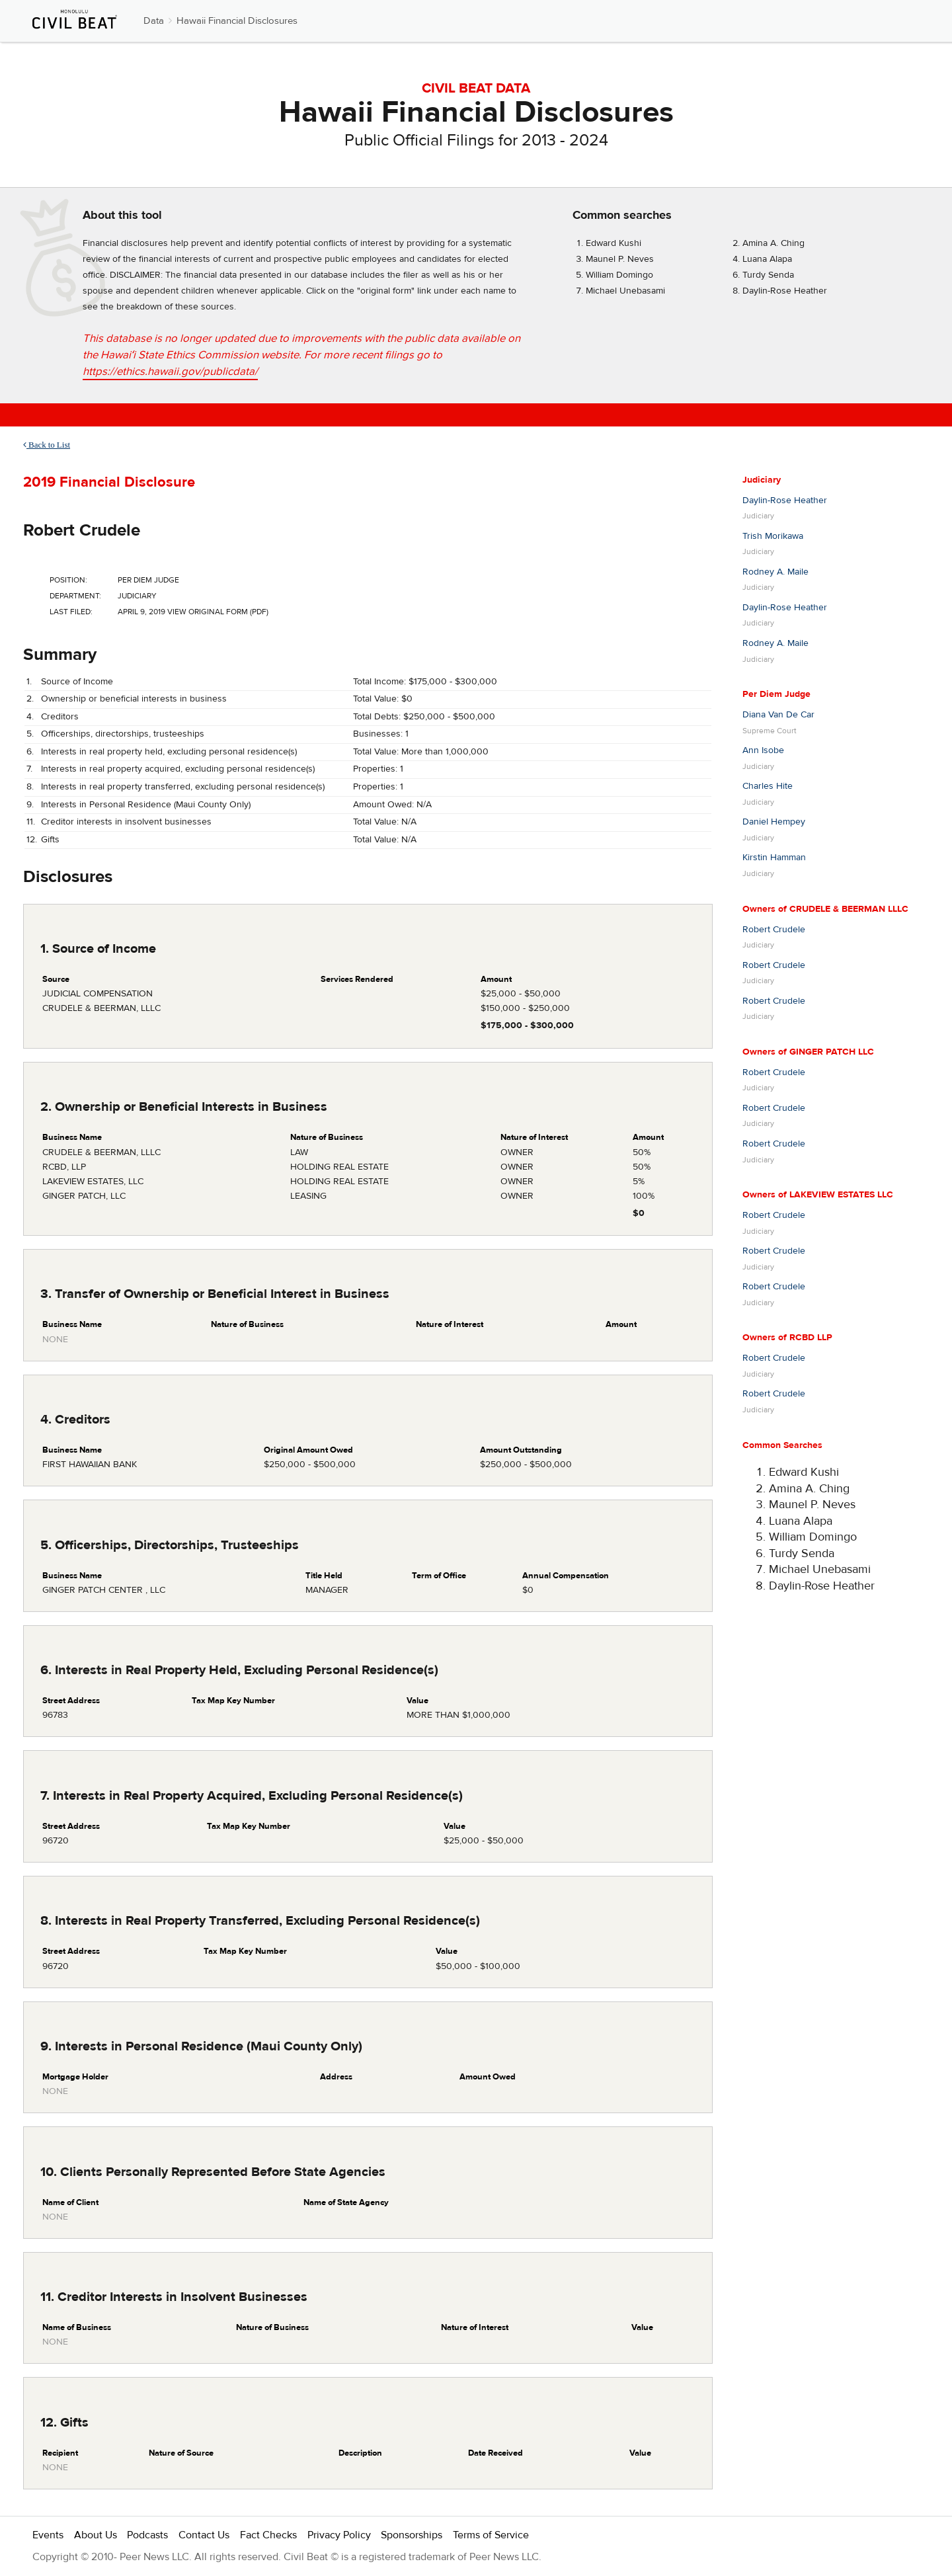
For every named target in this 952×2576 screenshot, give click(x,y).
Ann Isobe (763, 750)
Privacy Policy (339, 2535)
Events (47, 2535)
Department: (75, 595)
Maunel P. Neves (620, 259)
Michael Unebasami (625, 291)
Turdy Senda (768, 275)
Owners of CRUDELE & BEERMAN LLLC (825, 909)
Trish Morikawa (772, 536)
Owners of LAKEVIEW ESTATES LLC (817, 1195)
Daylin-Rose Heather (784, 291)
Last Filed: (71, 611)
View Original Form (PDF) (217, 611)
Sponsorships (411, 2535)
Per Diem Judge (776, 694)
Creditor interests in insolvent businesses (126, 822)
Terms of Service (491, 2535)
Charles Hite (767, 786)
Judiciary (761, 480)
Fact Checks (268, 2535)
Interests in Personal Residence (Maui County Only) (146, 805)
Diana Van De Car (778, 715)
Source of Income (77, 682)
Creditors (60, 717)
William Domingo (619, 275)
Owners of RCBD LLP (787, 1338)
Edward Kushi (613, 243)
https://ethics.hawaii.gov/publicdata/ (170, 371)
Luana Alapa (767, 259)
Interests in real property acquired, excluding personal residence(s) (178, 769)
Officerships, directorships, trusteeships (122, 734)
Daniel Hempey (773, 822)
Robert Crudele (81, 530)
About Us (95, 2535)
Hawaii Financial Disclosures (237, 21)
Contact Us (203, 2535)
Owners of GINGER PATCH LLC (808, 1052)
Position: (68, 579)
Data (153, 21)
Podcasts (147, 2535)
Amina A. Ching (773, 243)
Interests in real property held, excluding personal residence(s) (169, 752)
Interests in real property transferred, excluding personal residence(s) (183, 787)
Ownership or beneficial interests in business (134, 699)
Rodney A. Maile (775, 572)
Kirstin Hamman (774, 858)
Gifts (50, 840)
